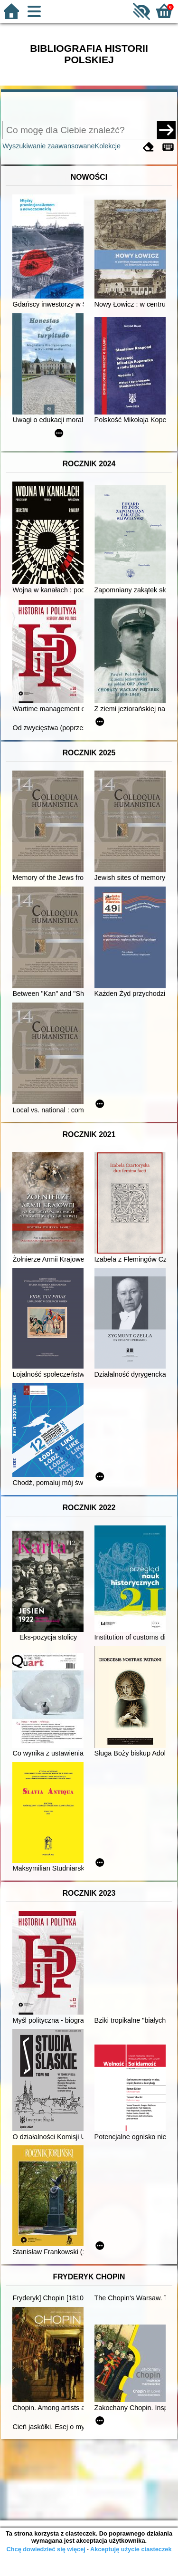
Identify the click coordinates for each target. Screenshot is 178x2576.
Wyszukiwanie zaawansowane (48, 146)
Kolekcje (108, 146)
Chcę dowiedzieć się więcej (45, 2549)
